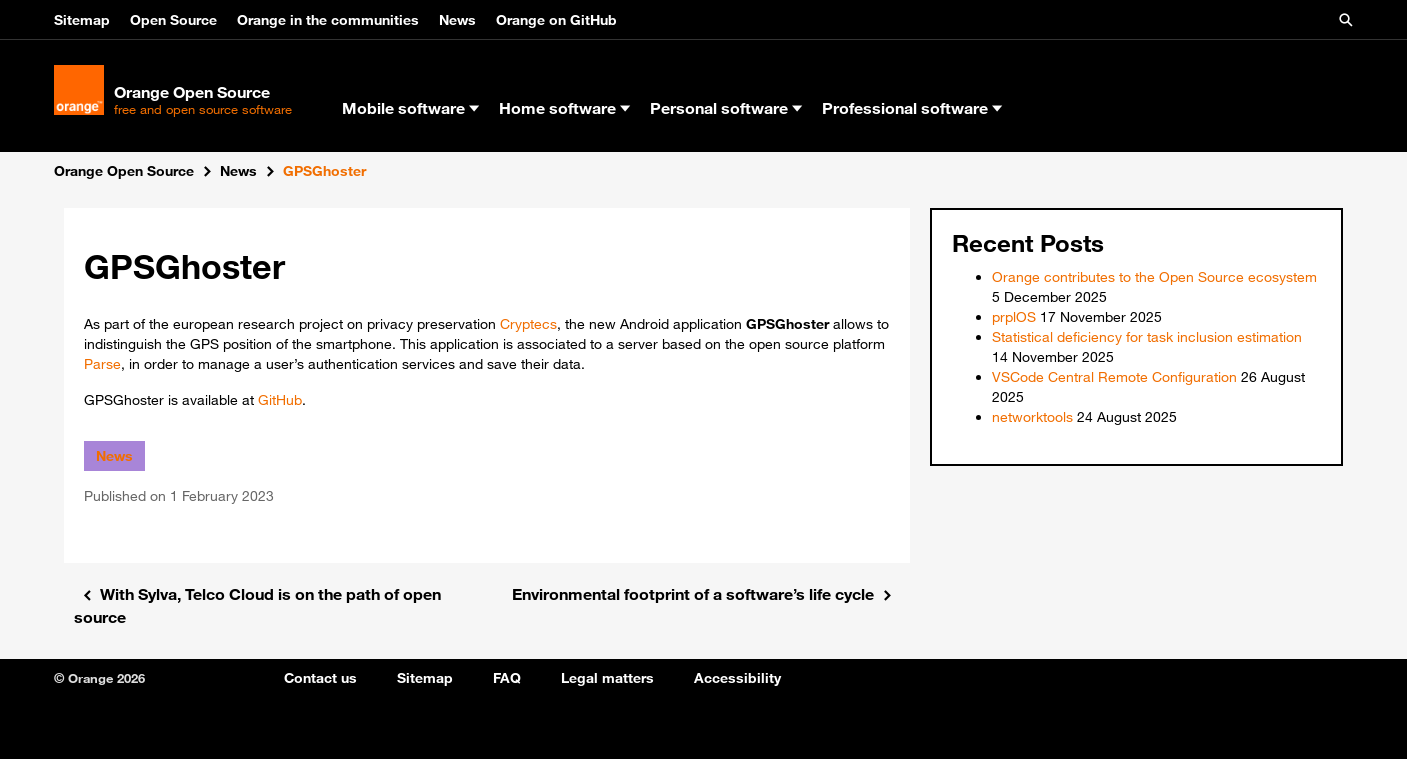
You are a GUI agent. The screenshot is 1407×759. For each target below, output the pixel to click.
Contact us (320, 678)
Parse (102, 364)
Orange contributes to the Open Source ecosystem (1154, 277)
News (457, 20)
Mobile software (410, 108)
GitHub (280, 400)
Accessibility (737, 678)
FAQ (507, 678)
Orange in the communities (328, 20)
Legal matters (607, 678)
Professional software (912, 108)
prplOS (1014, 317)
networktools (1032, 417)
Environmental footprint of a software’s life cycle (693, 594)
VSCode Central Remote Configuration (1114, 377)
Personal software (726, 108)
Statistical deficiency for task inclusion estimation (1147, 337)
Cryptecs (528, 324)
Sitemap (82, 20)
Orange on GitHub (556, 20)
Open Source (173, 20)
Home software (564, 108)
